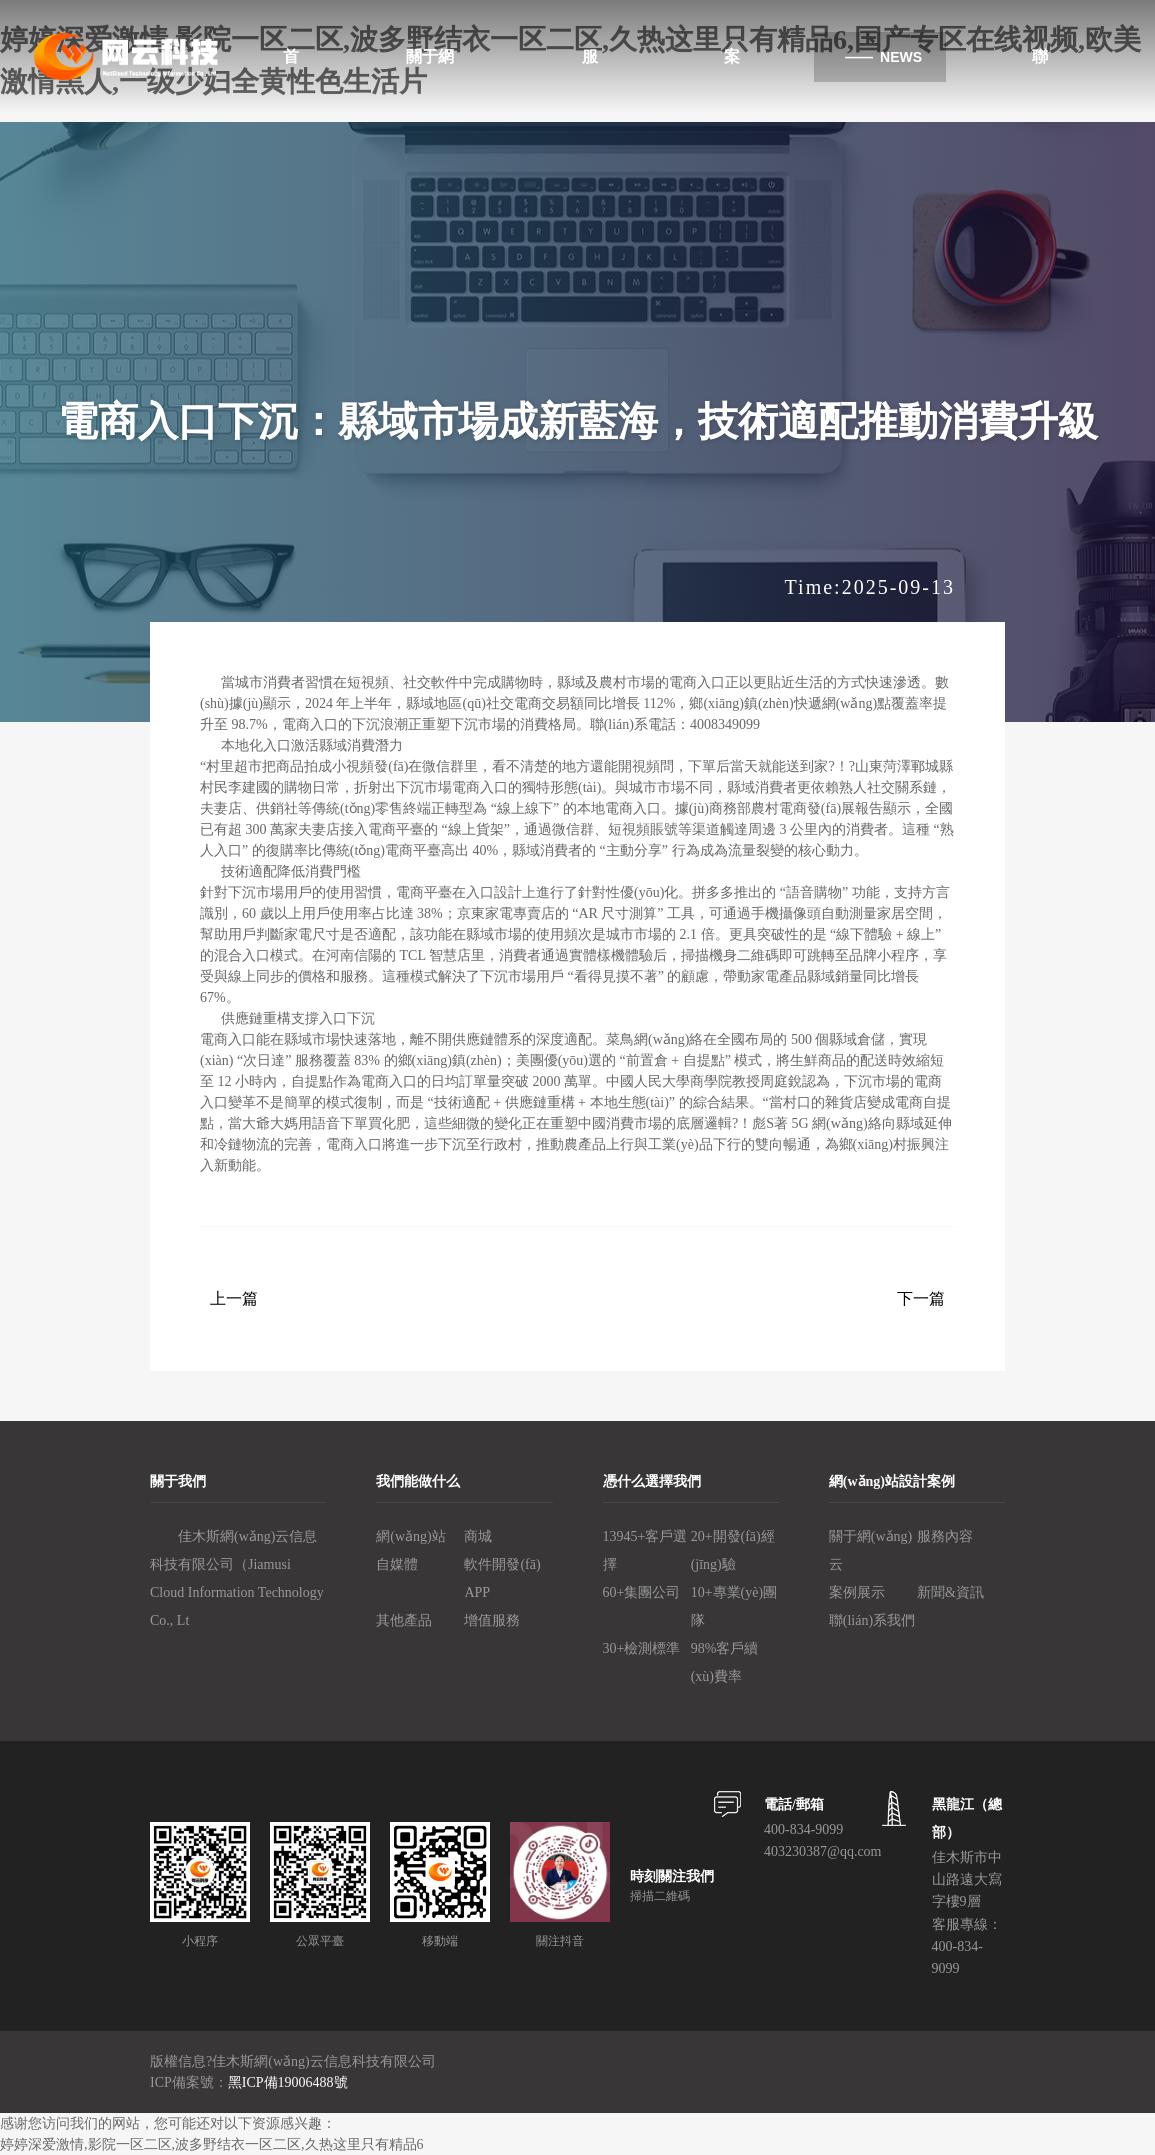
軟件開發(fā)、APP (502, 1578)
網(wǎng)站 (410, 1536)
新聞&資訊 (950, 1592)
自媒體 (397, 1564)
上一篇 (234, 1298)
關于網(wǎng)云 (870, 1550)
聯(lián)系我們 (872, 1620)
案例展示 (857, 1592)
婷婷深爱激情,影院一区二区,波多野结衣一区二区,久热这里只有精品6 (212, 2144)
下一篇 (921, 1298)
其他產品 (404, 1620)
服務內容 (945, 1536)
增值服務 (492, 1620)
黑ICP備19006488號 (288, 2082)
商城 (478, 1536)
